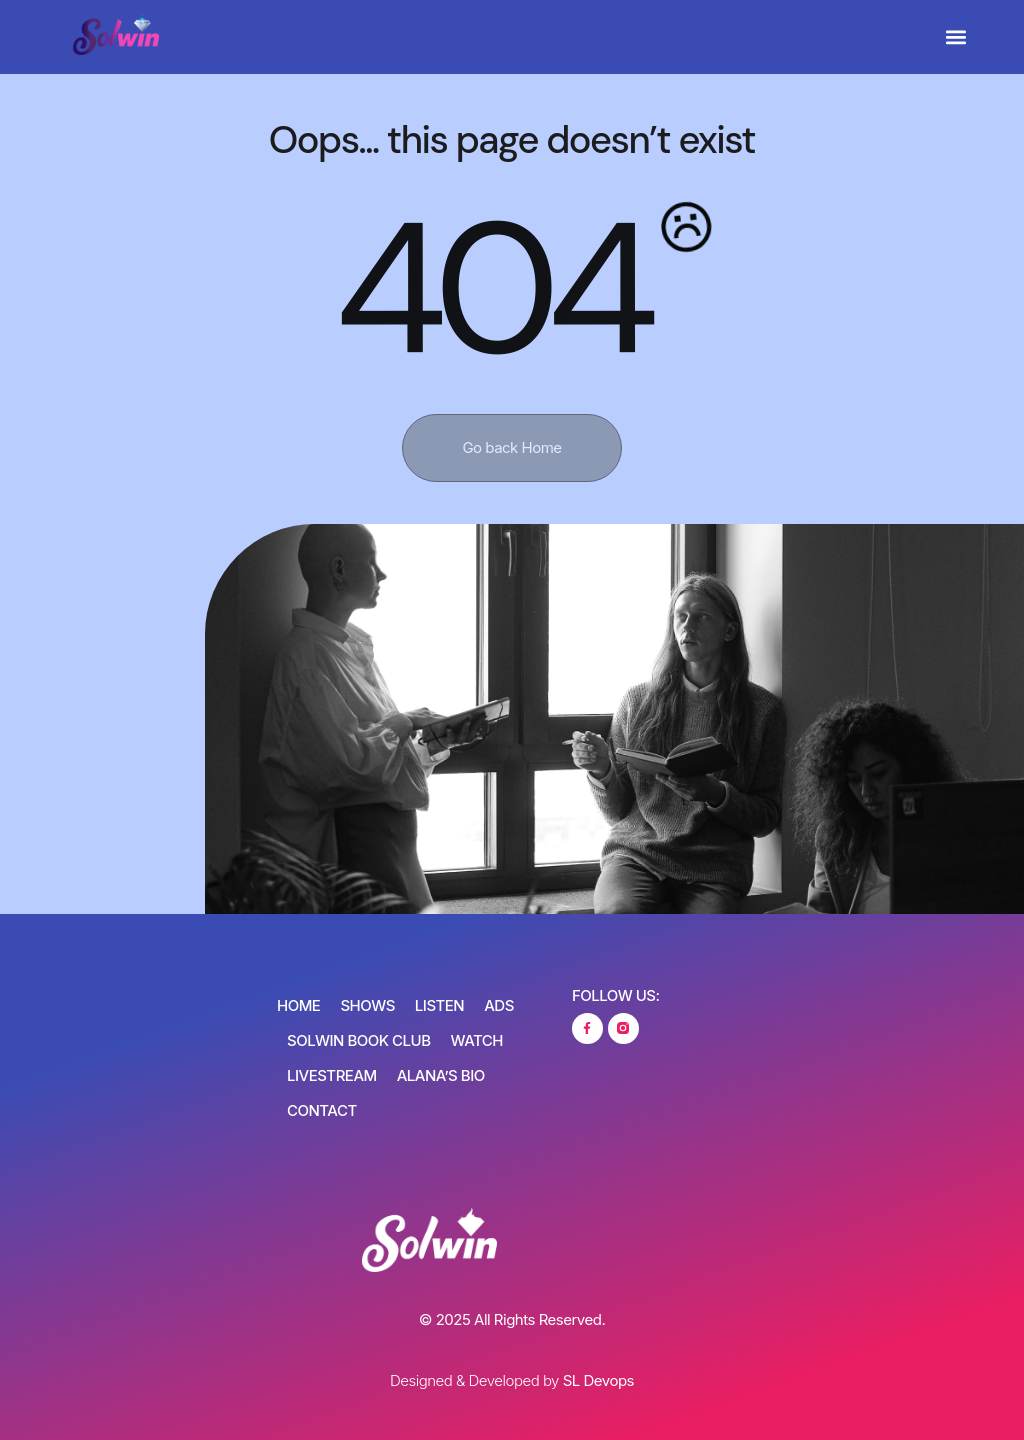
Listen (439, 1005)
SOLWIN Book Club (359, 1040)
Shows (367, 1005)
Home (298, 1005)
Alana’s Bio (441, 1075)
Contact (322, 1110)
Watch (477, 1040)
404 (490, 290)
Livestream (332, 1075)
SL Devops (598, 1380)
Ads (499, 1005)
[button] (956, 37)
